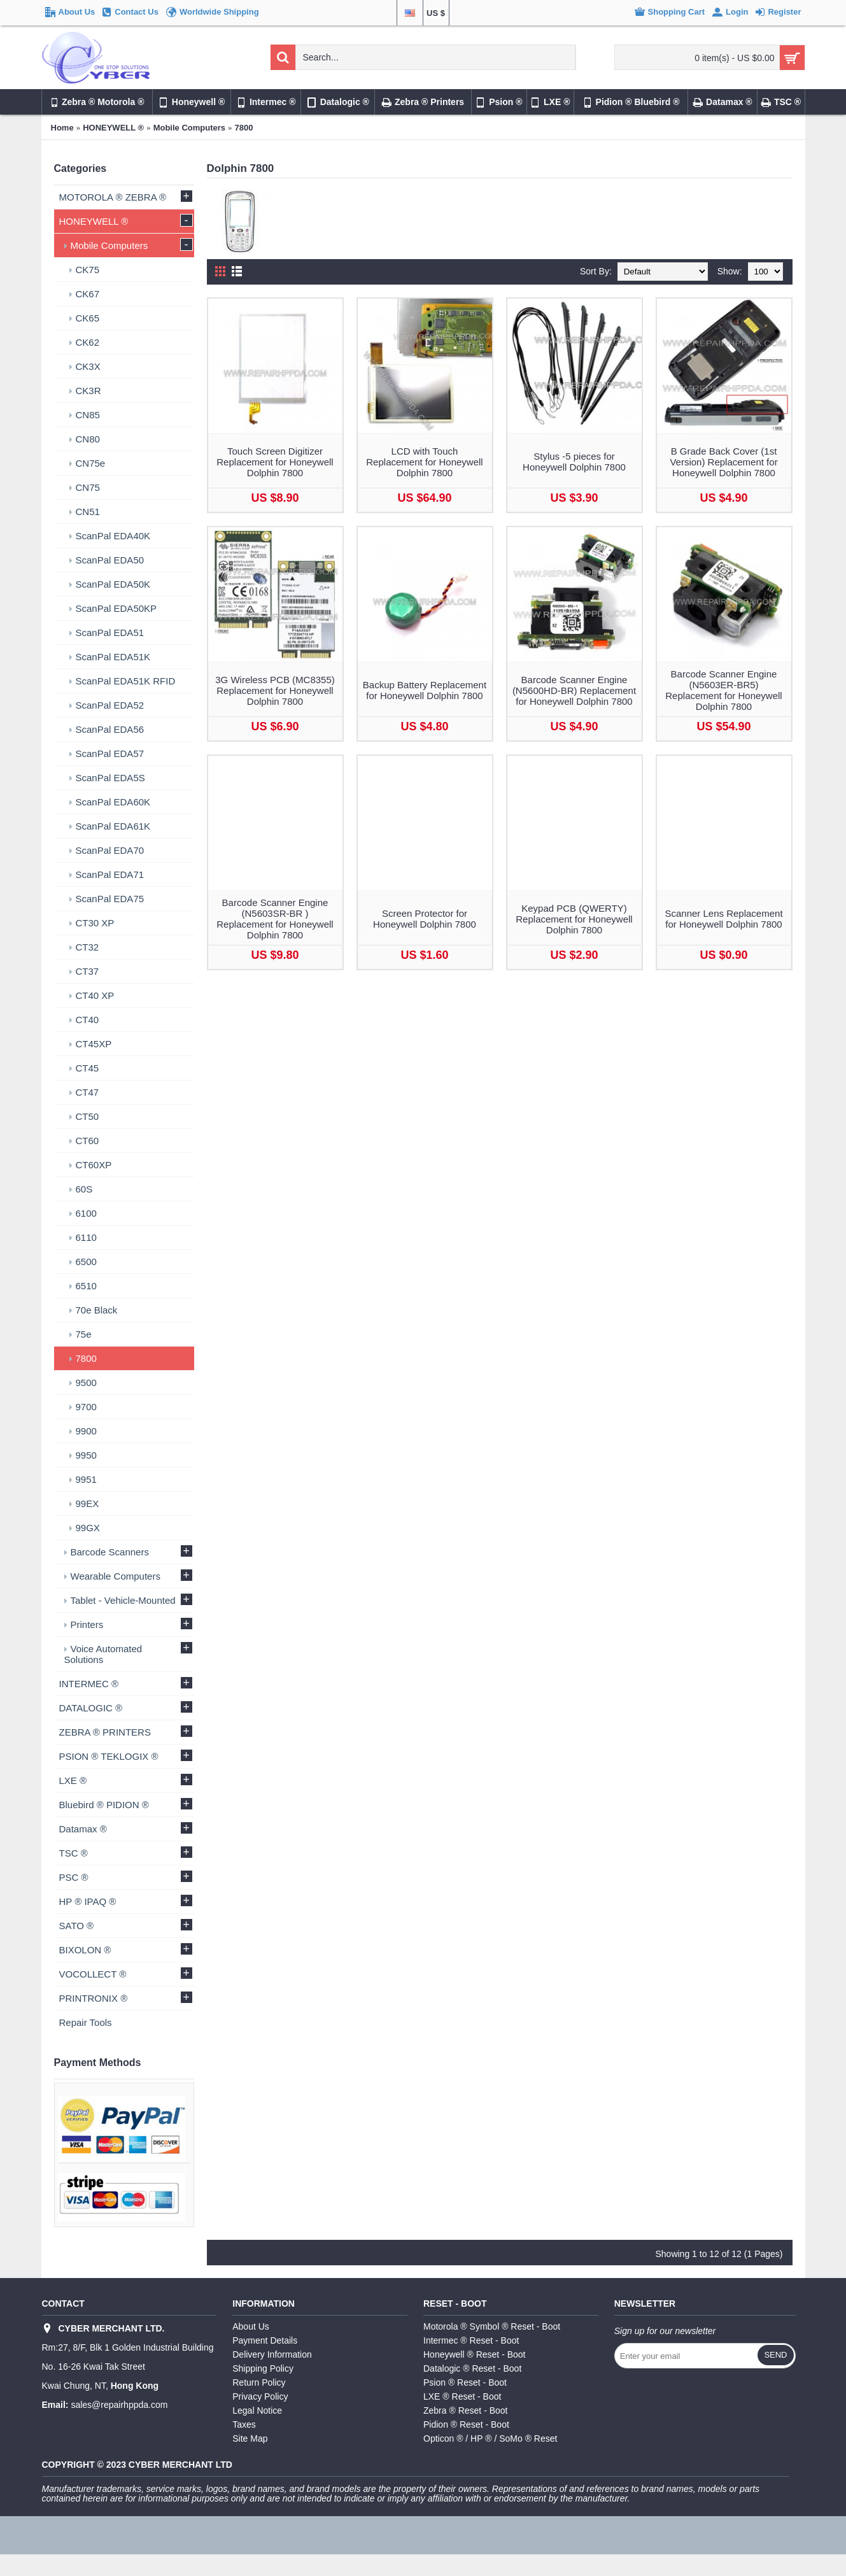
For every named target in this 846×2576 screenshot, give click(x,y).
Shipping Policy (262, 2368)
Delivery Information (272, 2354)
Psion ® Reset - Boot (465, 2382)
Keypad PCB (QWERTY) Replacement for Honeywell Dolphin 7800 (574, 919)
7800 (244, 127)
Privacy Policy (260, 2396)
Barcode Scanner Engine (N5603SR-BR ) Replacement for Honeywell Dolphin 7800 (274, 918)
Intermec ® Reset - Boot (471, 2340)
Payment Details (264, 2340)
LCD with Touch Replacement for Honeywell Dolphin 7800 (424, 462)
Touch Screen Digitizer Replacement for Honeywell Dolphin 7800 (274, 462)
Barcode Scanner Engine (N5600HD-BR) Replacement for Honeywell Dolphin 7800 (574, 690)
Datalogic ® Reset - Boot (472, 2368)
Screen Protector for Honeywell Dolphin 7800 (424, 919)
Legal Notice (257, 2410)
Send (775, 2355)
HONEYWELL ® (113, 127)
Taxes (244, 2424)
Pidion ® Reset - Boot (466, 2424)
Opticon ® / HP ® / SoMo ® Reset (490, 2438)
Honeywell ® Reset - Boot (474, 2354)
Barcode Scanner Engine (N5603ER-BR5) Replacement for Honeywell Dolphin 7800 (723, 690)
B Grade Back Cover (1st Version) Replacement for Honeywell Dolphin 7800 (723, 462)
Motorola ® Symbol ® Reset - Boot (491, 2326)
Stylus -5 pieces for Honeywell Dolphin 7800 (574, 461)
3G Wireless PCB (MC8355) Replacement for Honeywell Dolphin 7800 (275, 690)
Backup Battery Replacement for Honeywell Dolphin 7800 (424, 690)
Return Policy (258, 2382)
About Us (250, 2326)
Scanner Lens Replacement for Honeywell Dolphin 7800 (723, 919)
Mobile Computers (189, 127)
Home (62, 127)
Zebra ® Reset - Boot (465, 2410)
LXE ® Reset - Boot (462, 2396)
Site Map (249, 2438)
